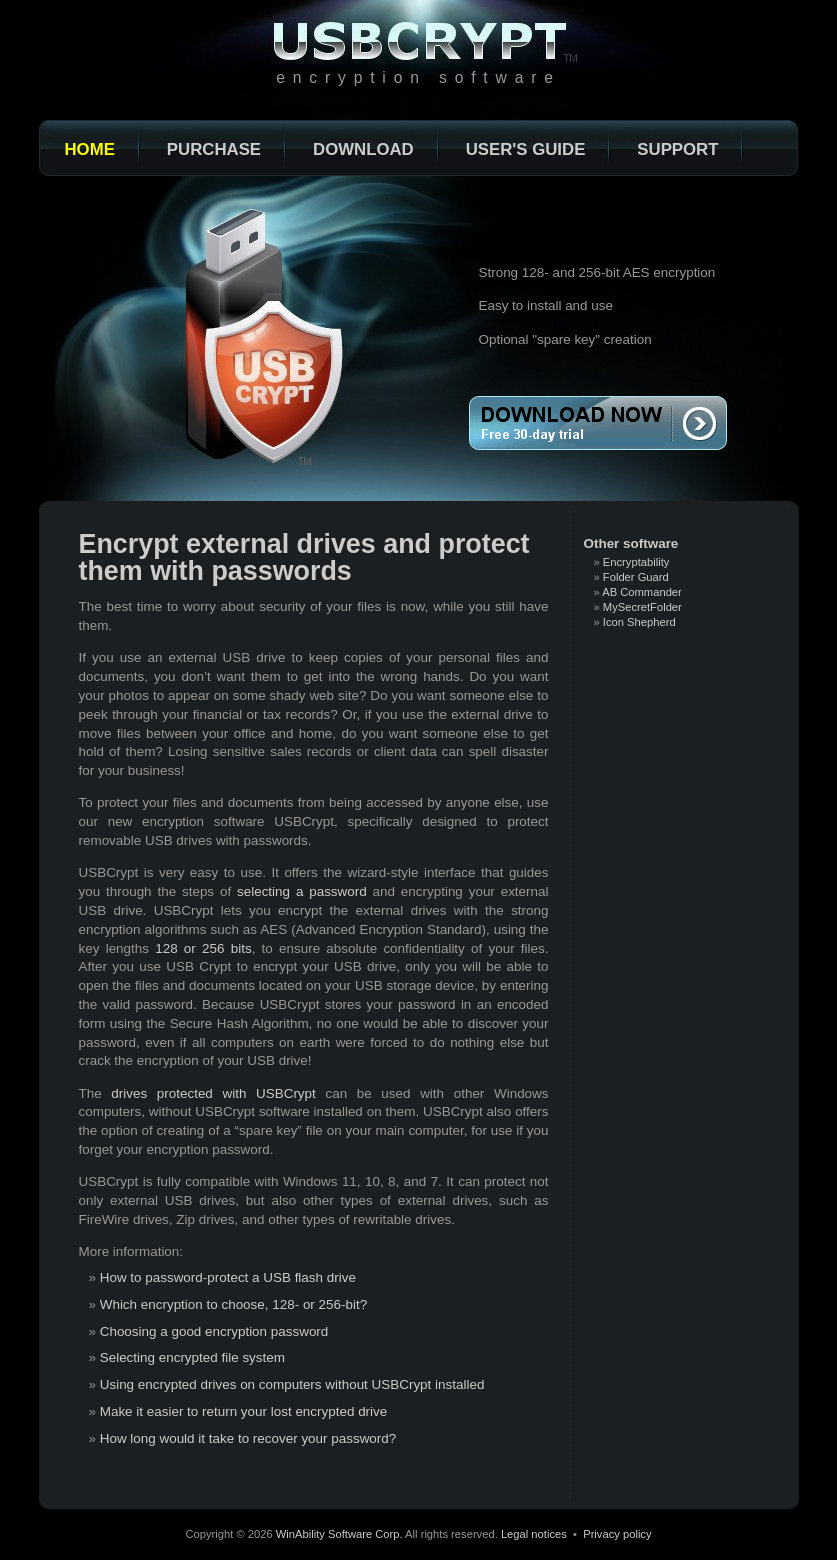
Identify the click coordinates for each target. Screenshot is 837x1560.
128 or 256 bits (203, 948)
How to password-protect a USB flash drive (228, 1277)
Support (677, 149)
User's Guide (526, 149)
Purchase (214, 149)
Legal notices (534, 1534)
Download (363, 149)
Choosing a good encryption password (214, 1331)
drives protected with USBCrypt (213, 1093)
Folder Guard (636, 577)
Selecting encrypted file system (192, 1357)
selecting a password (302, 891)
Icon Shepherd (639, 622)
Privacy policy (617, 1534)
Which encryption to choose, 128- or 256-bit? (233, 1304)
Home (90, 149)
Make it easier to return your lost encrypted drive (244, 1411)
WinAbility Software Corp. (339, 1534)
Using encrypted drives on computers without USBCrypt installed (292, 1384)
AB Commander (642, 592)
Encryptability (636, 562)
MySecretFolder (642, 607)
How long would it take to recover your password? (248, 1438)
